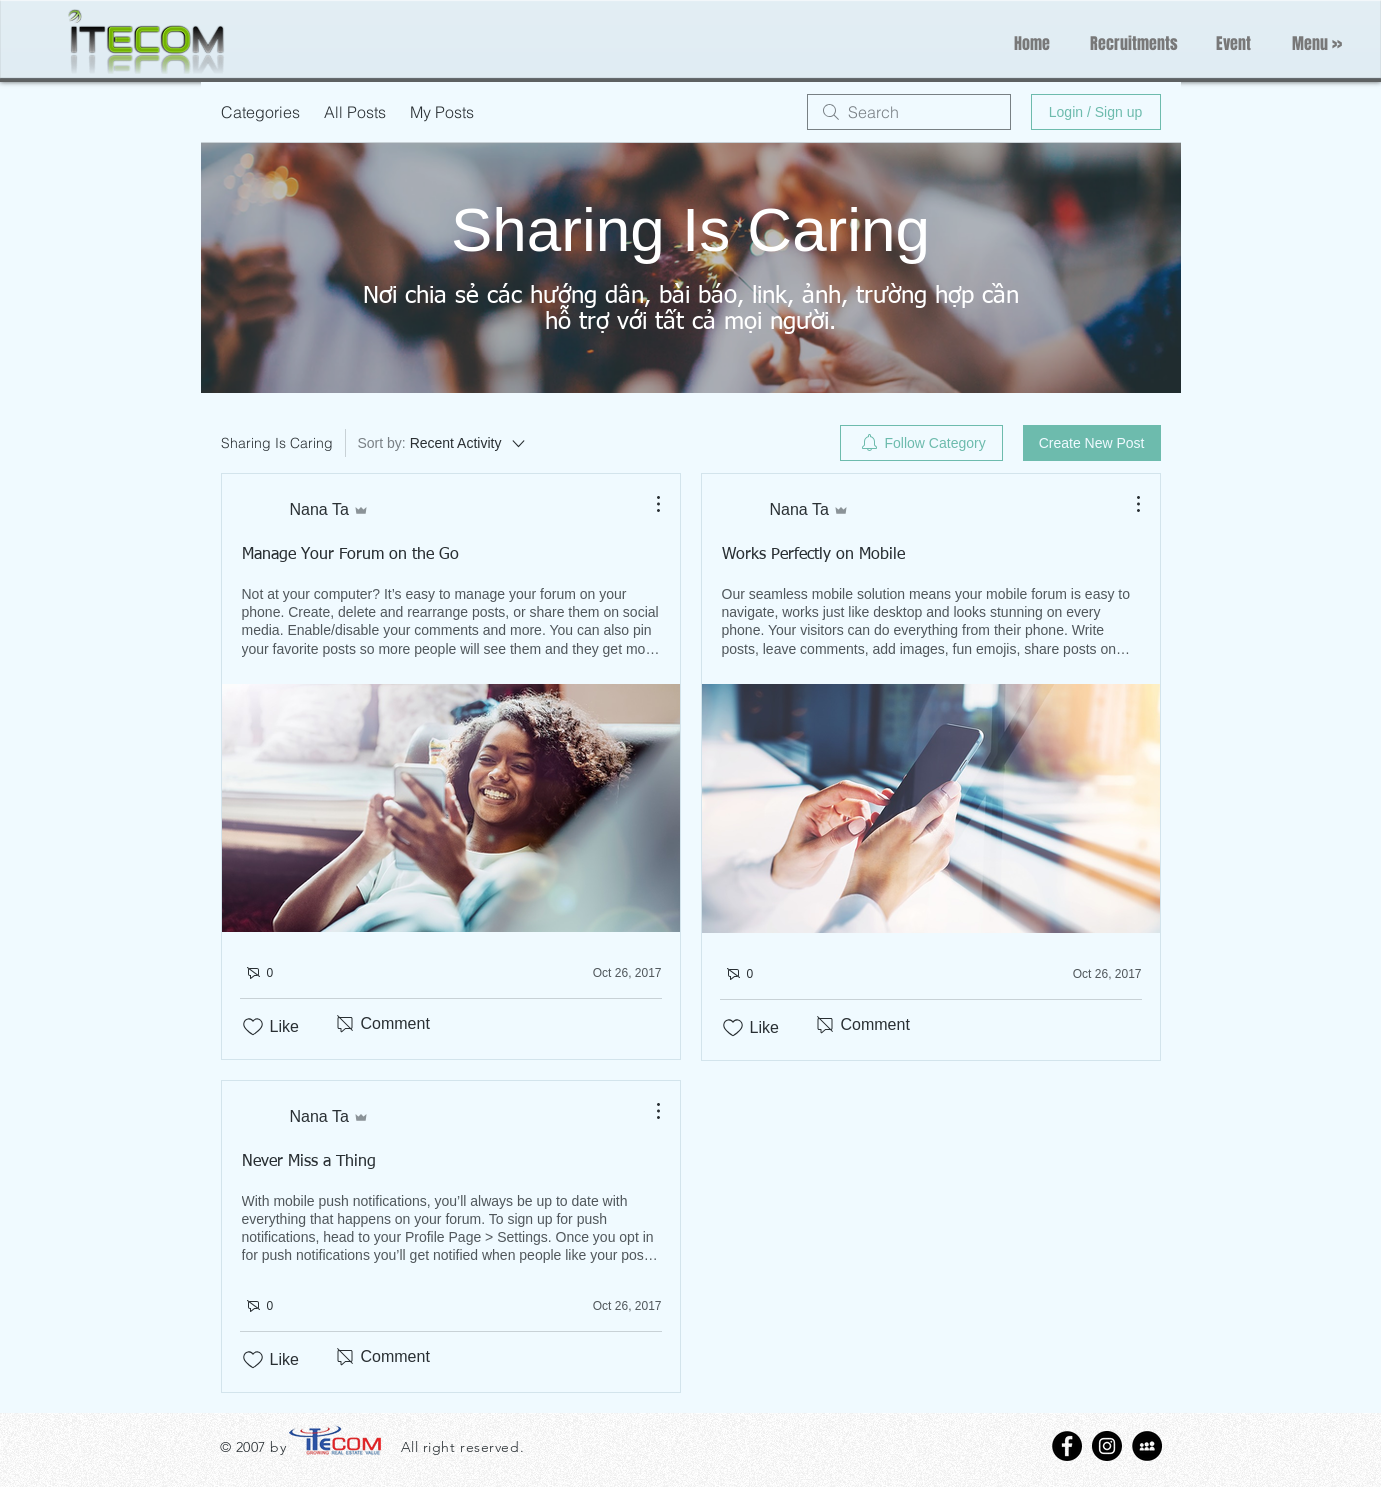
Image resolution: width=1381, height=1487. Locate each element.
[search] (909, 112)
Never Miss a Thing (309, 1162)
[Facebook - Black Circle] (1067, 1446)
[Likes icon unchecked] (253, 1027)
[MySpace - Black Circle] (1147, 1446)
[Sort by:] (443, 443)
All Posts (355, 112)
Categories (260, 112)
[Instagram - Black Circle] (1107, 1446)
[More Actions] (648, 504)
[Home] (1032, 44)
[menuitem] (921, 443)
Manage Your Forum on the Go (350, 555)
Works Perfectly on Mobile (813, 555)
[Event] (1233, 44)
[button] (1317, 44)
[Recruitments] (1133, 44)
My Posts (442, 112)
